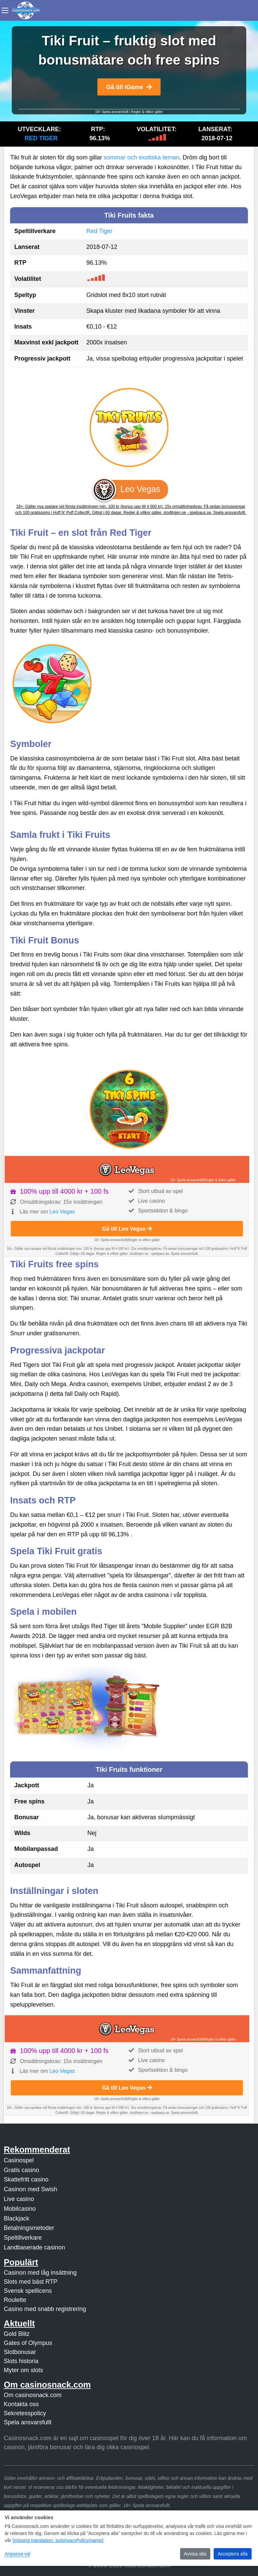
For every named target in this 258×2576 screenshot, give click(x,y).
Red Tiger (41, 138)
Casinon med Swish (30, 2189)
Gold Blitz (17, 2333)
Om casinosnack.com (32, 2395)
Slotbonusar (20, 2352)
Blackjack (16, 2218)
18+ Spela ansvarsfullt (111, 112)
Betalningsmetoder (29, 2228)
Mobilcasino (20, 2208)
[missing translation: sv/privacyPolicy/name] (57, 2540)
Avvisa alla (195, 2553)
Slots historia (21, 2361)
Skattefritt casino (26, 2179)
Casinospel (19, 2160)
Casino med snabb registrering (45, 2309)
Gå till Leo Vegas (127, 1229)
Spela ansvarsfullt (27, 2422)
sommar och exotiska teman (141, 157)
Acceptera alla (233, 2553)
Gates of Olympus (28, 2343)
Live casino (19, 2199)
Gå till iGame (129, 87)
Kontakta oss (21, 2404)
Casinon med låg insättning (40, 2272)
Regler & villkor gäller (147, 112)
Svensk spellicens (28, 2290)
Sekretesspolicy (25, 2413)
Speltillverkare (23, 2237)
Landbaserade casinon (34, 2247)
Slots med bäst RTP (30, 2281)
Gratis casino (21, 2170)
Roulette (15, 2300)
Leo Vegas (62, 1212)
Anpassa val (17, 2553)
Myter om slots (23, 2370)
